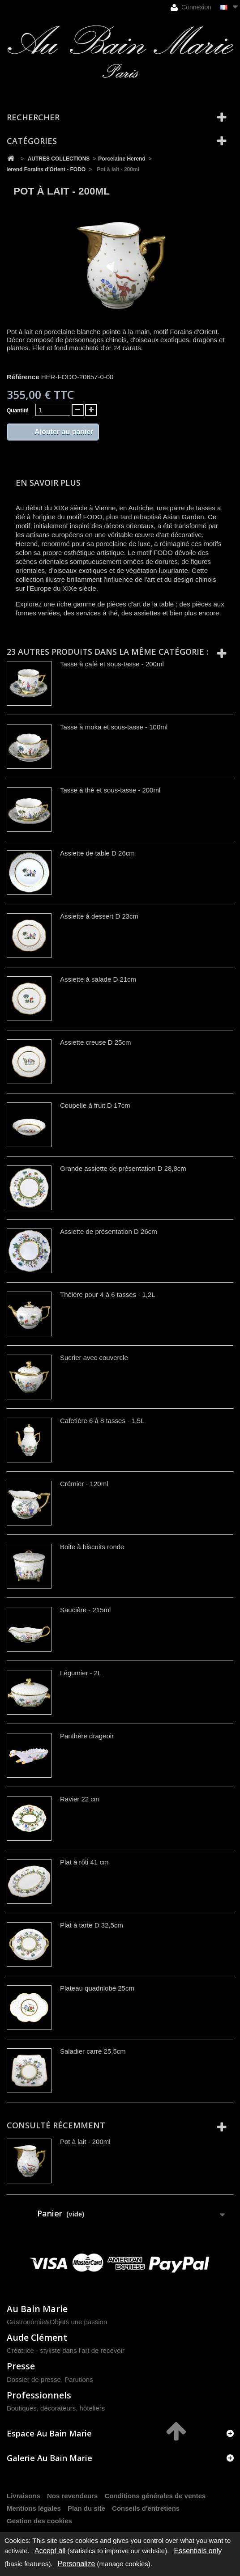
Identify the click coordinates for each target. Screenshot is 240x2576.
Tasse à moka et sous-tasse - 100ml (113, 727)
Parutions (78, 2379)
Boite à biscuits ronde (92, 1547)
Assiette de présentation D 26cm (108, 1231)
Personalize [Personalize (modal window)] (76, 2564)
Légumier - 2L (81, 1673)
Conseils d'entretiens (146, 2508)
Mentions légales (34, 2508)
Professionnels (39, 2395)
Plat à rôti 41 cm (84, 1862)
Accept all (49, 2551)
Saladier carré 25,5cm (93, 2051)
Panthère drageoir (87, 1736)
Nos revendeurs (72, 2496)
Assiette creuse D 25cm (95, 1042)
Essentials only (198, 2551)
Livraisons (23, 2496)
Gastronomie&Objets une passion (57, 2322)
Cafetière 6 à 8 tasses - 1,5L (102, 1420)
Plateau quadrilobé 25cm (97, 1988)
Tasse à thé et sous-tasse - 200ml (110, 790)
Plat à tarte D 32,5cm (91, 1925)
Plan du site (86, 2508)
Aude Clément (37, 2337)
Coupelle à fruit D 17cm (95, 1105)
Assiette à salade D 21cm (98, 979)
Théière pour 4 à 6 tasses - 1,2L (107, 1294)
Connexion (191, 7)
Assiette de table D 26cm (97, 853)
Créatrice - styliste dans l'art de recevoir (65, 2350)
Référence (23, 377)
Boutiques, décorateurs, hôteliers (56, 2408)
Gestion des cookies (39, 2521)
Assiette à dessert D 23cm (99, 916)
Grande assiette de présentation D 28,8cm (123, 1168)
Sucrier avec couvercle (94, 1357)
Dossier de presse (34, 2379)
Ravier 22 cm (79, 1799)
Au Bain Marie (37, 2309)
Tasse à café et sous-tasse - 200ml (112, 664)
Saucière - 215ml (85, 1610)
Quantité (18, 410)
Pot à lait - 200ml (85, 2141)
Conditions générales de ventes (155, 2496)
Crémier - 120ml (84, 1483)
